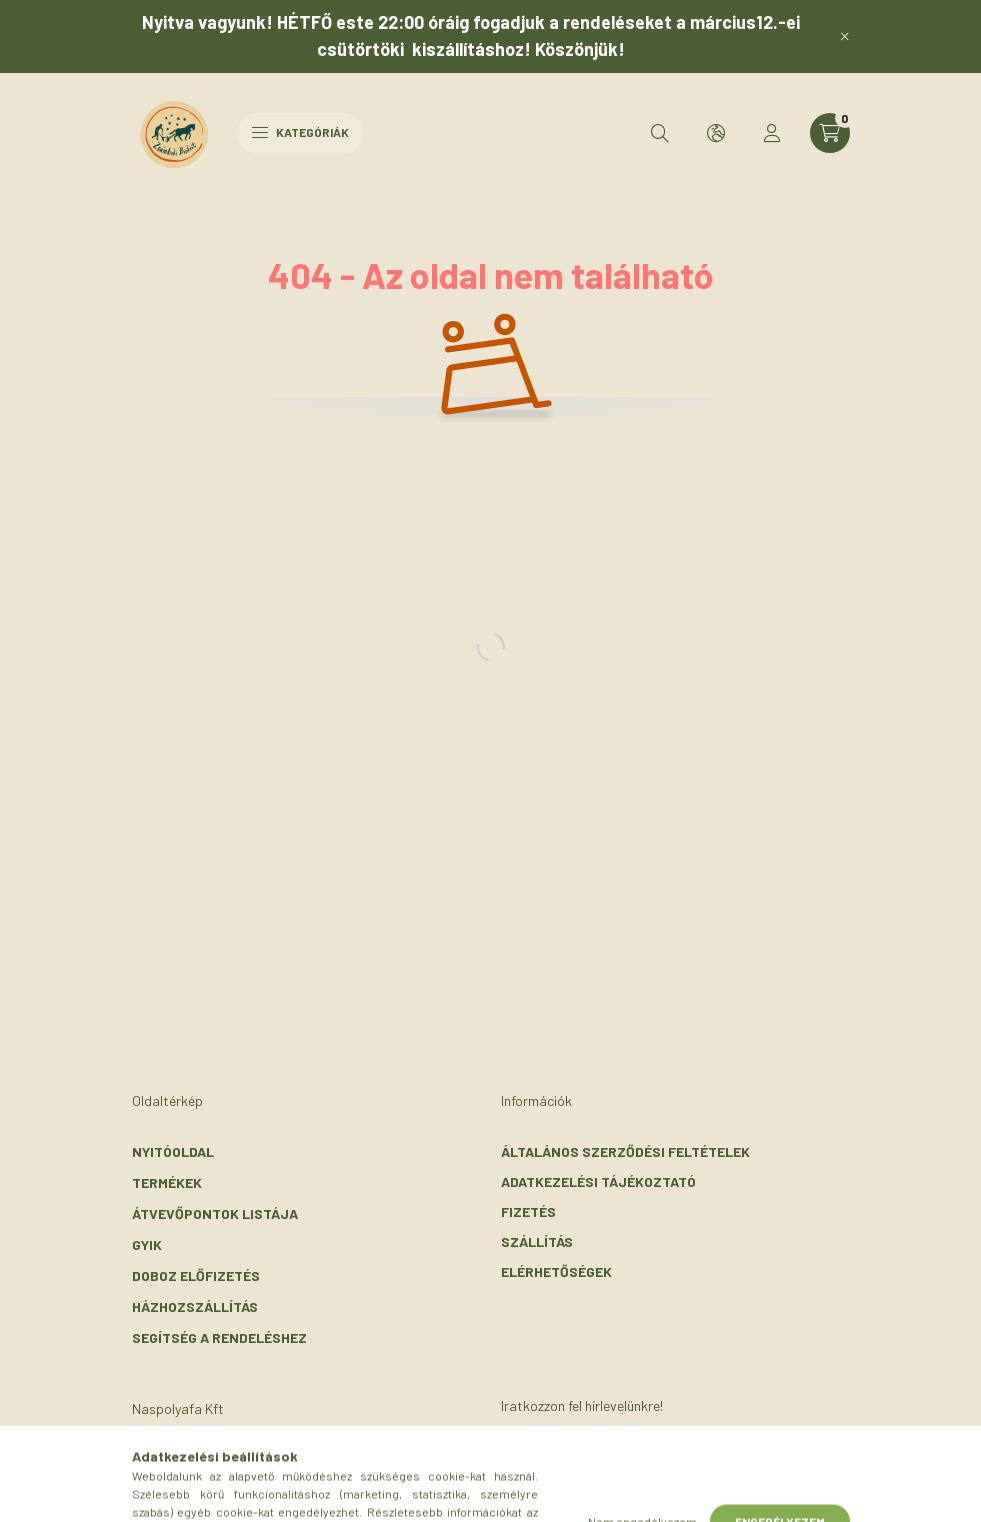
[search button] (660, 133)
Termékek (167, 1182)
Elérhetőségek (556, 1271)
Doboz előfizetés (196, 1275)
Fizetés (528, 1211)
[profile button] (772, 133)
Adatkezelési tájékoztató (598, 1181)
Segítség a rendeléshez (219, 1337)
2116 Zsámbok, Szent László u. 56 (273, 1459)
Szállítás (537, 1241)
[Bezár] (845, 36)
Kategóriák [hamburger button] (300, 132)
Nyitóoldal (173, 1151)
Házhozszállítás (195, 1306)
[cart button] (830, 133)
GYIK (147, 1244)
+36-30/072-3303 (216, 1489)
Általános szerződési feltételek (625, 1151)
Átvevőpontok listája (215, 1213)
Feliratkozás (580, 1474)
